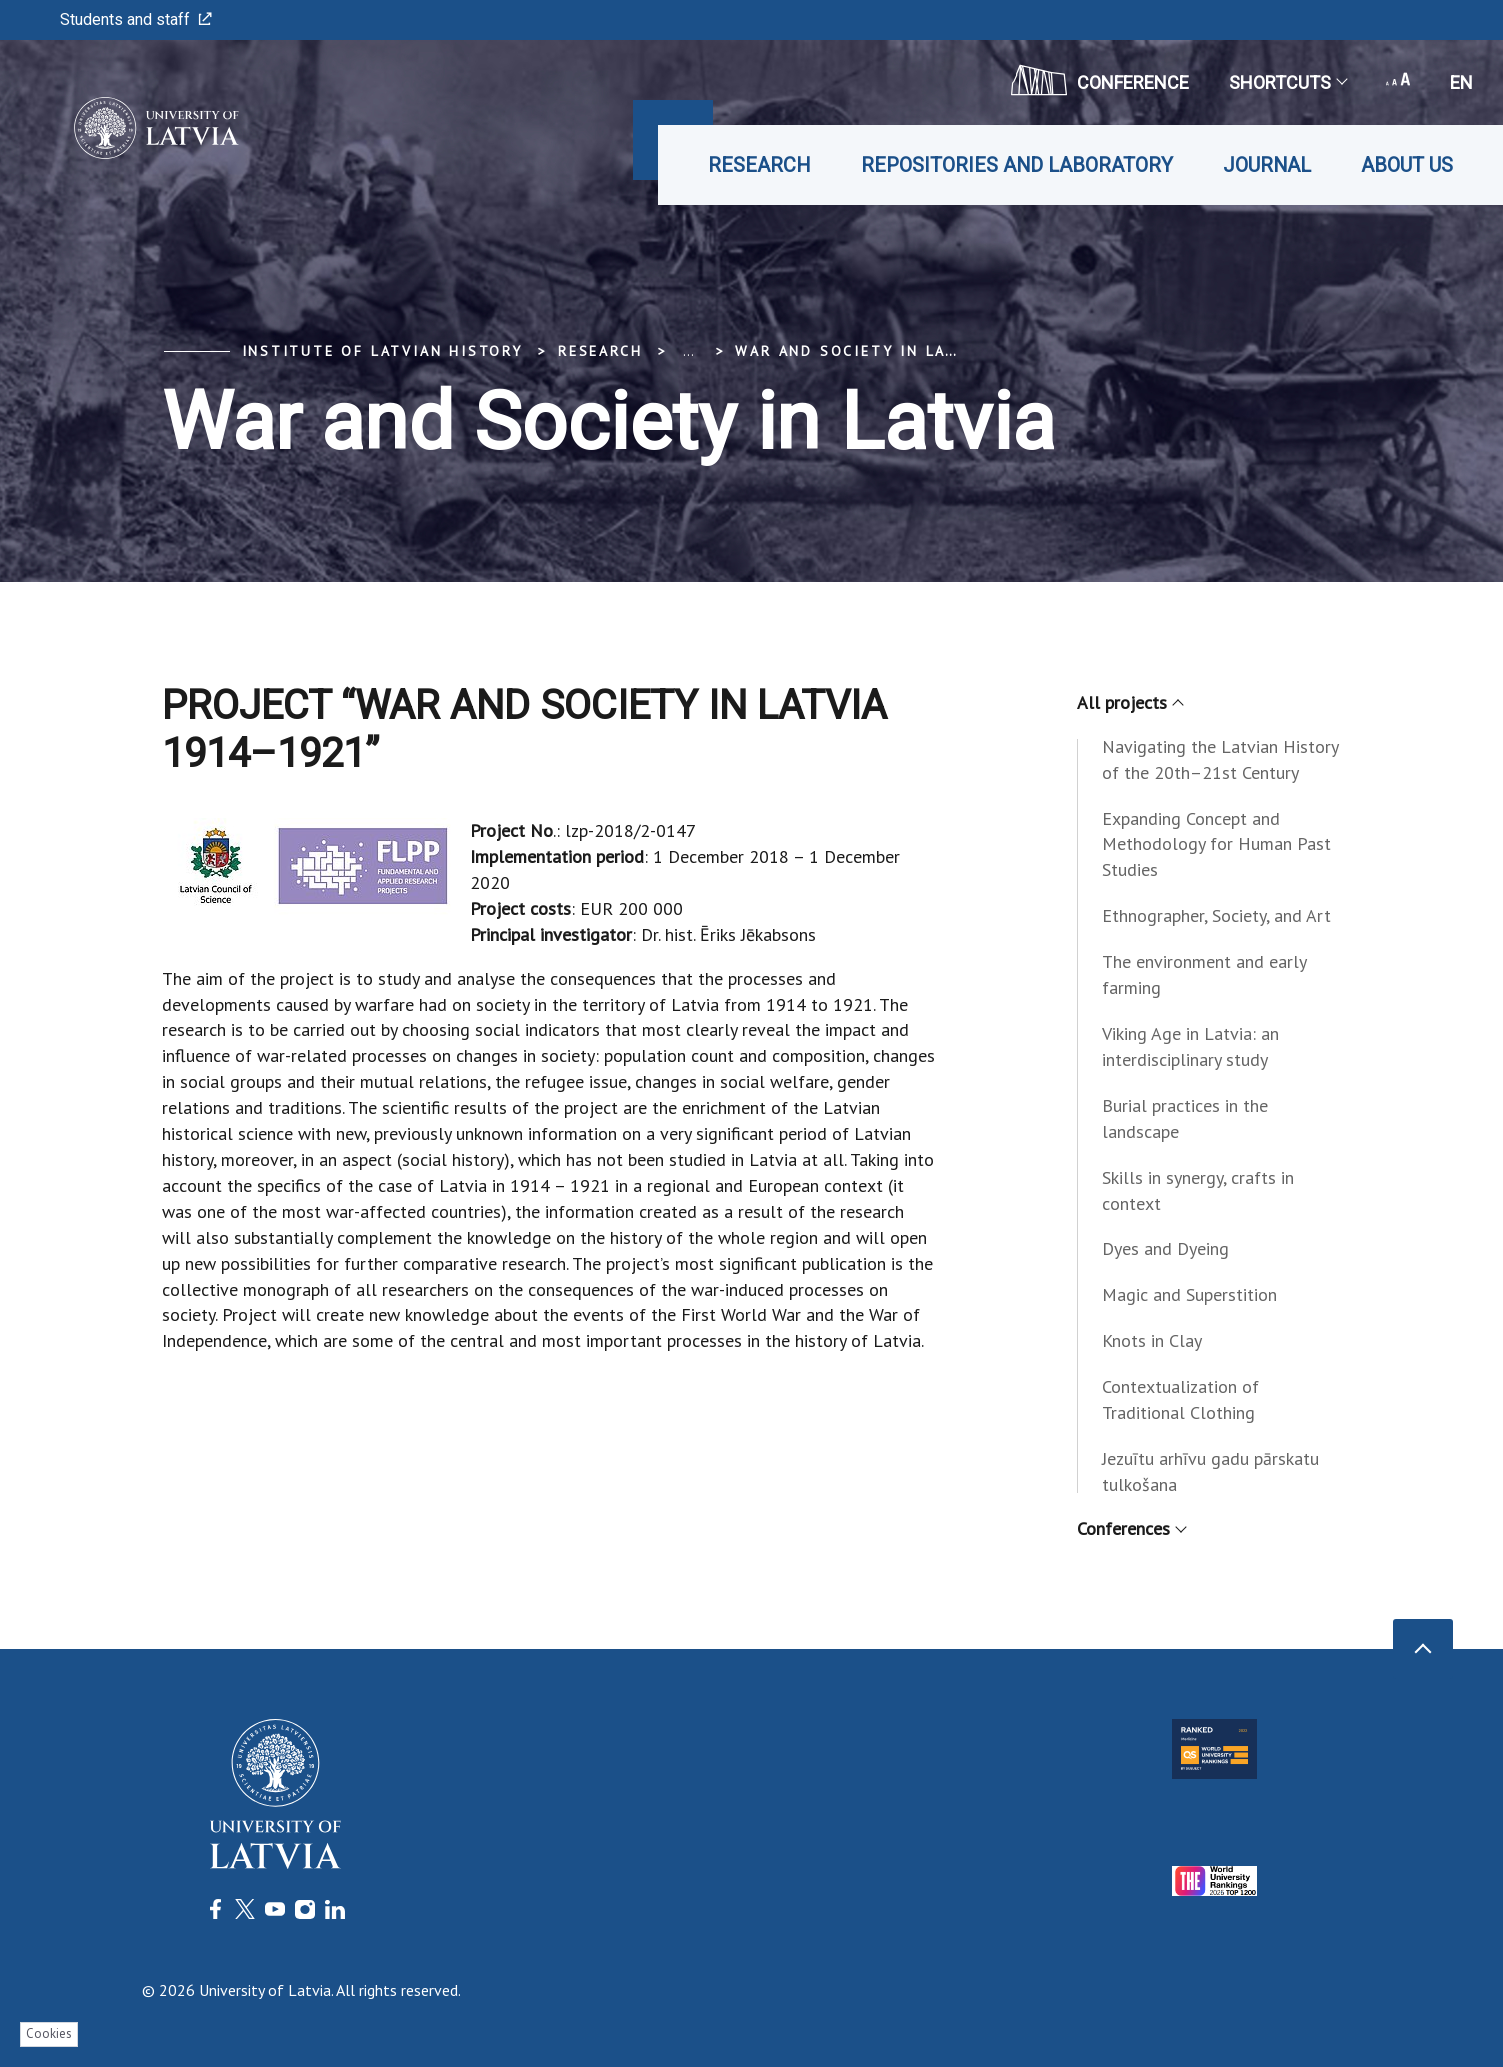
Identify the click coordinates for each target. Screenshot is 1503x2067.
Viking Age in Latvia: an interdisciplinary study (1190, 1046)
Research (759, 165)
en (1461, 82)
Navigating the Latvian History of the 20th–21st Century (1220, 759)
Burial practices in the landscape (1185, 1118)
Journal (1267, 165)
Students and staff (136, 19)
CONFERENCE (1100, 80)
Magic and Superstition (1189, 1294)
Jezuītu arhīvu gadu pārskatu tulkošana (1210, 1471)
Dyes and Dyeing (1165, 1248)
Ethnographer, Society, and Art (1216, 915)
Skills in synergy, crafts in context (1198, 1190)
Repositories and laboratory (1017, 165)
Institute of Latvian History (382, 351)
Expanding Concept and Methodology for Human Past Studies (1216, 844)
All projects (1129, 702)
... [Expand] (688, 351)
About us (1407, 165)
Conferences (1131, 1528)
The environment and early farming (1204, 974)
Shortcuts (1287, 82)
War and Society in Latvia (860, 351)
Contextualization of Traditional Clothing (1180, 1399)
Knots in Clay (1152, 1340)
